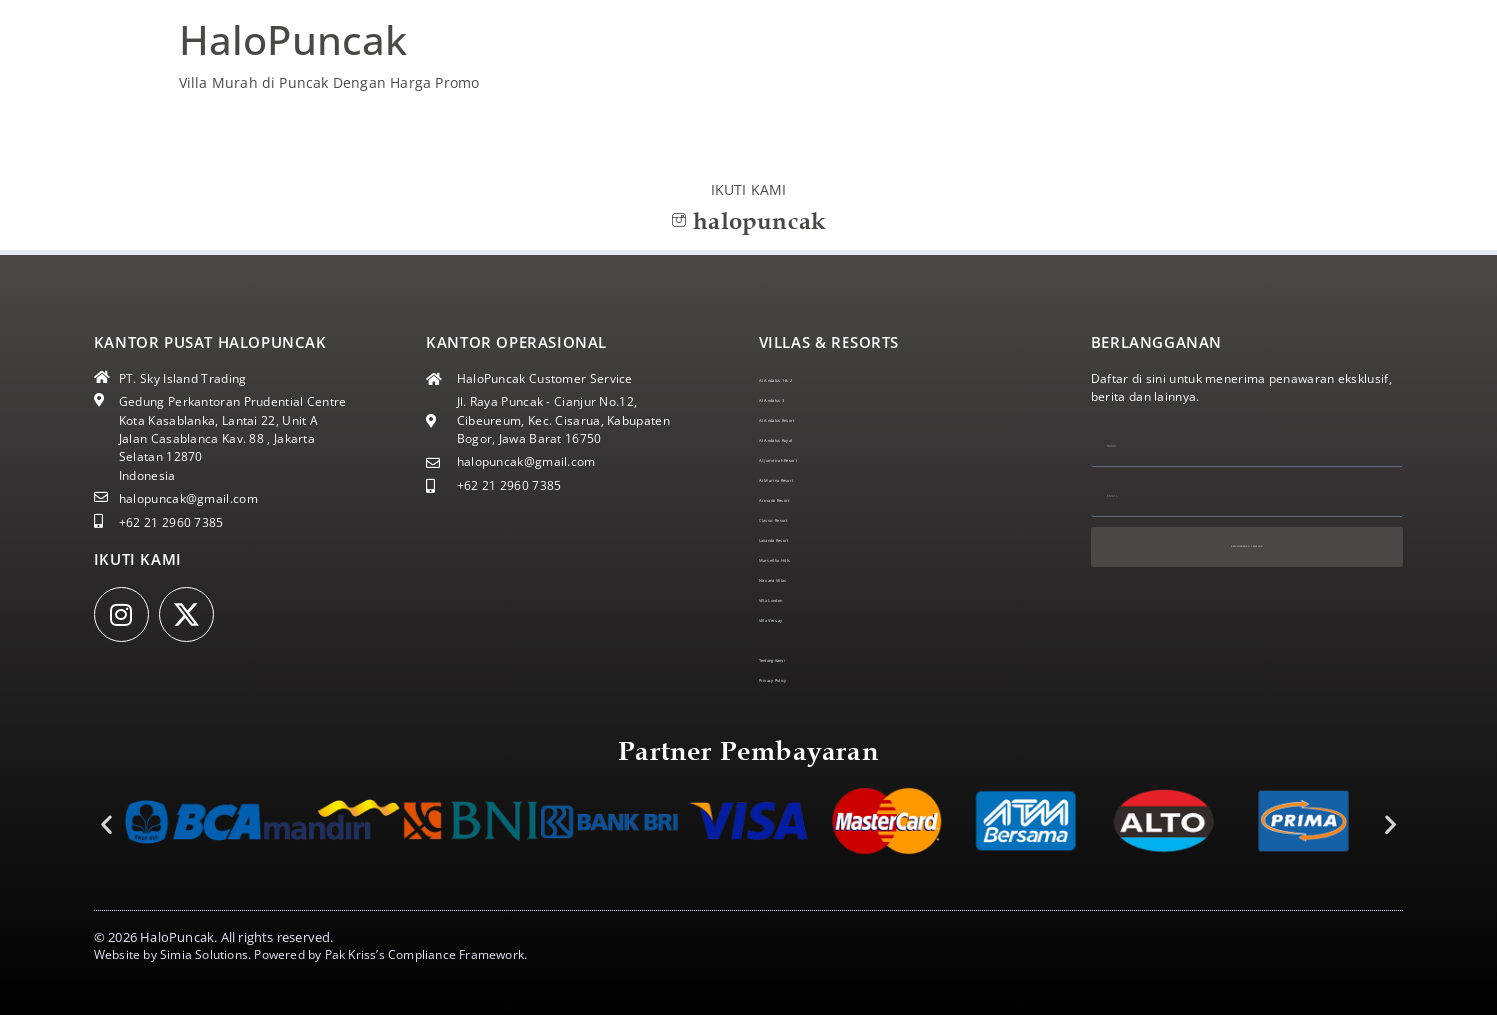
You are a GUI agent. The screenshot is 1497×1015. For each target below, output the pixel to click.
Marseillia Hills (802, 559)
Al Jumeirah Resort (813, 459)
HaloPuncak (293, 39)
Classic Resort (800, 519)
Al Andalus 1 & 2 (807, 379)
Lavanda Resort (804, 539)
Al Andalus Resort (810, 419)
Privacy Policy (798, 679)
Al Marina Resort (808, 479)
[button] (106, 823)
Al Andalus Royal (807, 439)
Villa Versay (793, 619)
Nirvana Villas (799, 579)
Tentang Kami (799, 659)
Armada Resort (803, 499)
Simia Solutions (204, 954)
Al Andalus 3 (795, 399)
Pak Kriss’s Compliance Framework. (426, 954)
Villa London (794, 599)
